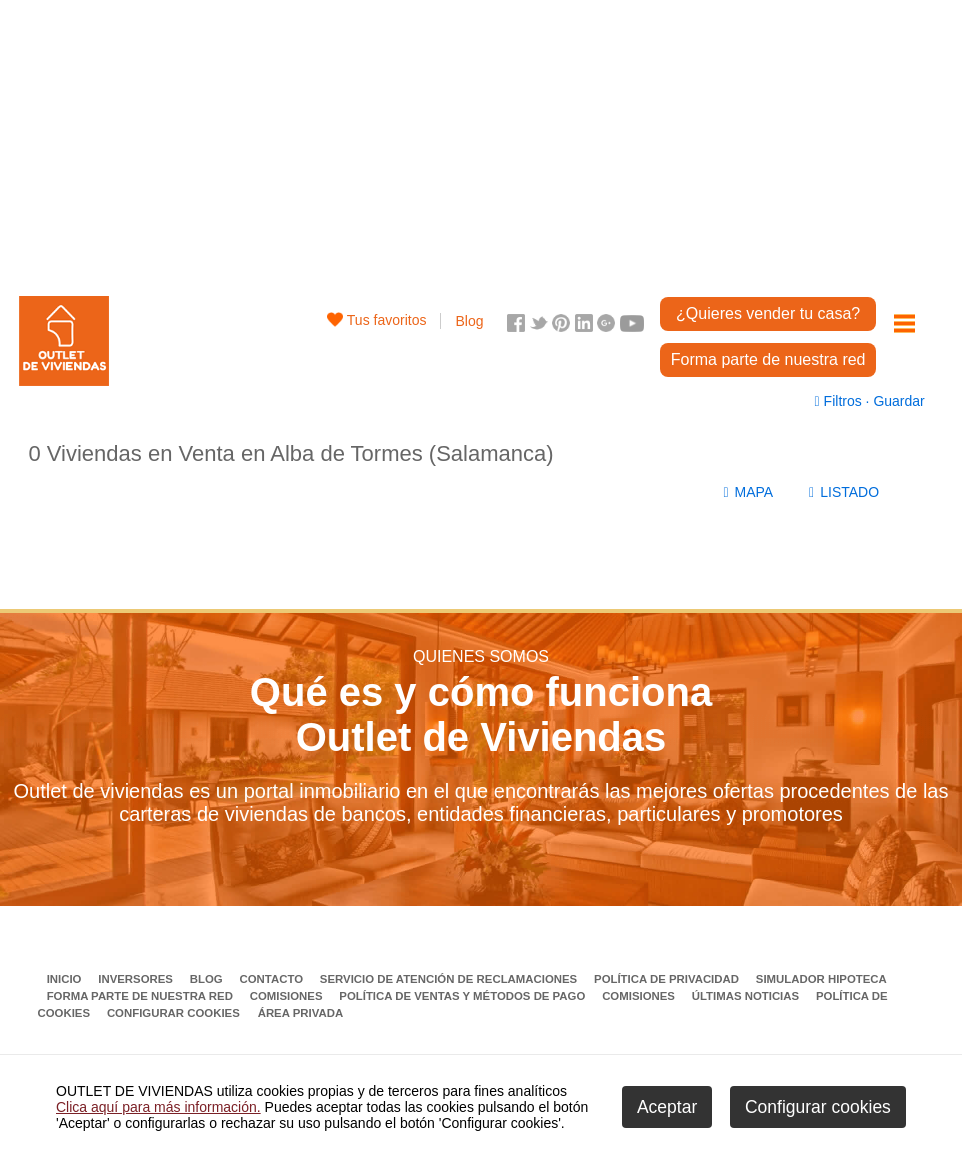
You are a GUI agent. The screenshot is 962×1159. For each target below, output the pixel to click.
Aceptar (667, 1107)
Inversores (137, 979)
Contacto (273, 979)
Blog (469, 321)
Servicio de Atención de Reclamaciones (450, 979)
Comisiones (288, 996)
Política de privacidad (668, 979)
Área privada (300, 1013)
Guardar (897, 401)
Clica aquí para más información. (158, 1107)
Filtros (840, 401)
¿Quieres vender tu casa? (768, 313)
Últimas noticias (747, 996)
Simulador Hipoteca (821, 979)
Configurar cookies (173, 1013)
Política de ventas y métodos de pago (463, 996)
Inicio (66, 979)
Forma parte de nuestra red (768, 359)
